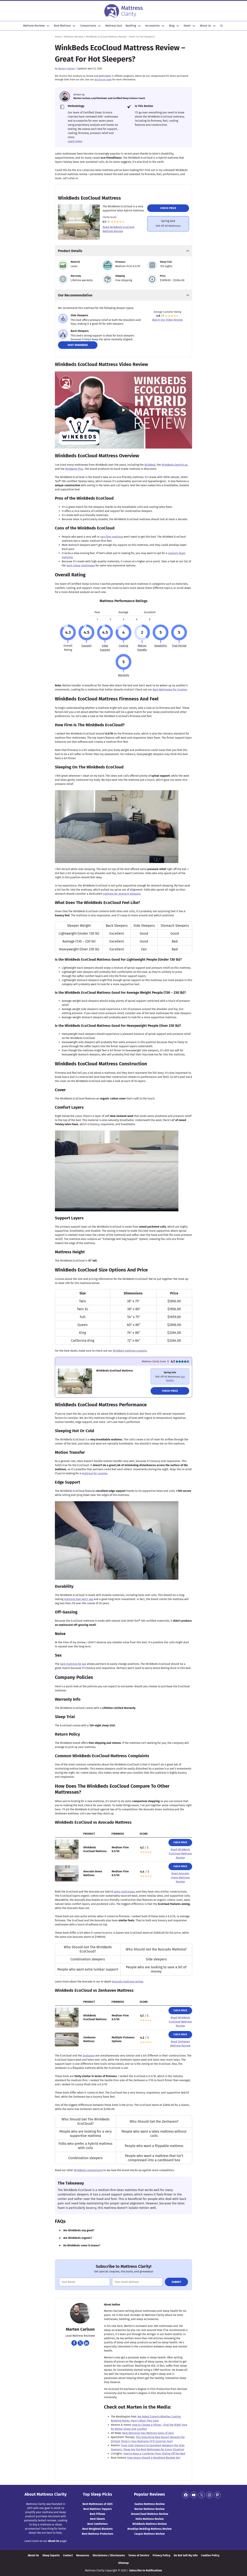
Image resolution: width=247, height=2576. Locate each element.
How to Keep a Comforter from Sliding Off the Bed (154, 2453)
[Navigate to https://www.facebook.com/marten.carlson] (74, 2343)
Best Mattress (62, 25)
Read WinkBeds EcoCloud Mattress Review (180, 1853)
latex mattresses (124, 1891)
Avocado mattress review (127, 1981)
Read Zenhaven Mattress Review (180, 2043)
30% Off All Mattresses (168, 225)
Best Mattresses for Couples (170, 689)
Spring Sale (168, 221)
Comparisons (88, 25)
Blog (171, 25)
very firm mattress (111, 536)
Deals (187, 25)
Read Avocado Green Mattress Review (180, 1877)
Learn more (75, 141)
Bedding (131, 25)
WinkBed (149, 464)
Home (58, 36)
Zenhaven (89, 2055)
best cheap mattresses (81, 565)
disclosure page (103, 79)
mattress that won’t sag (78, 1599)
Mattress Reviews (34, 25)
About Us (205, 25)
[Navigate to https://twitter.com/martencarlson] (80, 2343)
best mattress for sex (73, 1664)
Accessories (152, 25)
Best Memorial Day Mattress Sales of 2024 (148, 2433)
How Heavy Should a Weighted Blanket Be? (153, 2457)
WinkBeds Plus (74, 468)
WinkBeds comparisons (88, 2170)
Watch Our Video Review (167, 319)
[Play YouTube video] (123, 410)
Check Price (168, 208)
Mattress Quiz (113, 25)
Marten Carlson (66, 68)
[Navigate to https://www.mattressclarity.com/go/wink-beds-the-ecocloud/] (170, 1376)
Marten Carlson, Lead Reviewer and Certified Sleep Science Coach (109, 98)
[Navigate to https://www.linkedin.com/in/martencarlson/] (86, 2343)
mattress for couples (94, 1473)
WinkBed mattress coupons (130, 1350)
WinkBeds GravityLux (174, 464)
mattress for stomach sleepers (121, 893)
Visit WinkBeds (78, 345)
